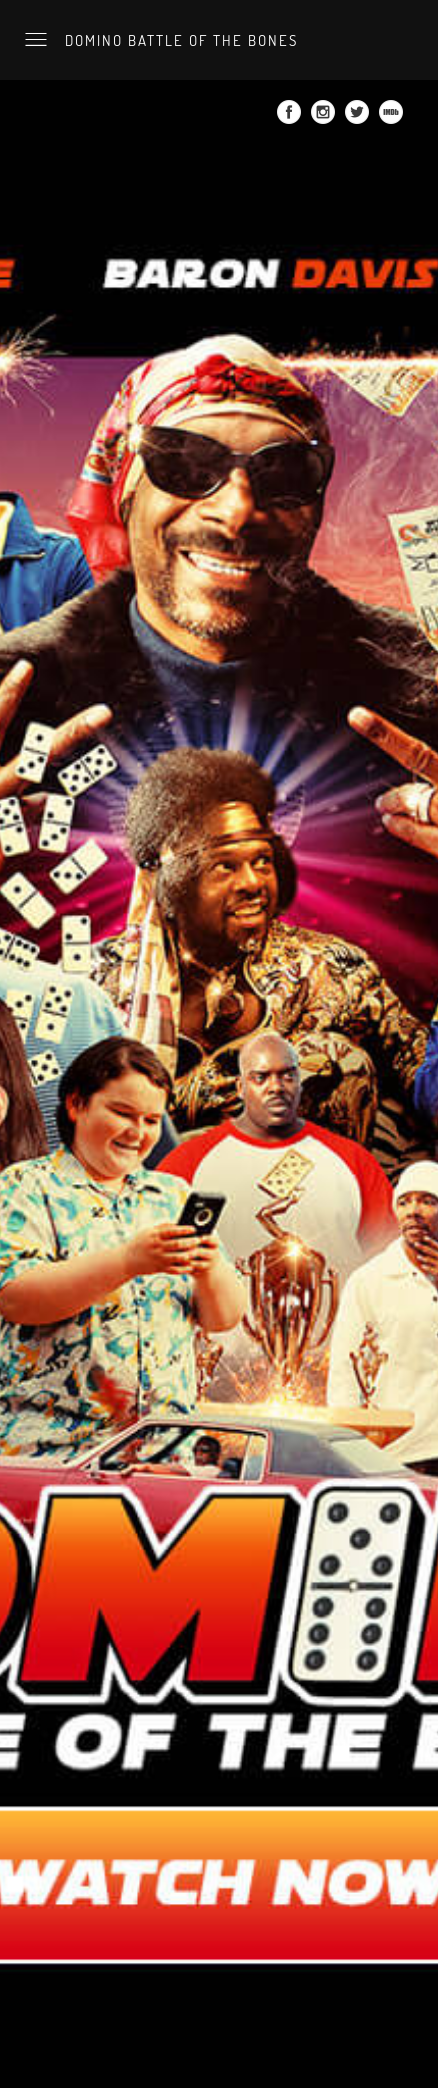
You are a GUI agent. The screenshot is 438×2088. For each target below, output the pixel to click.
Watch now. (41, 13)
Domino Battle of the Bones (179, 40)
